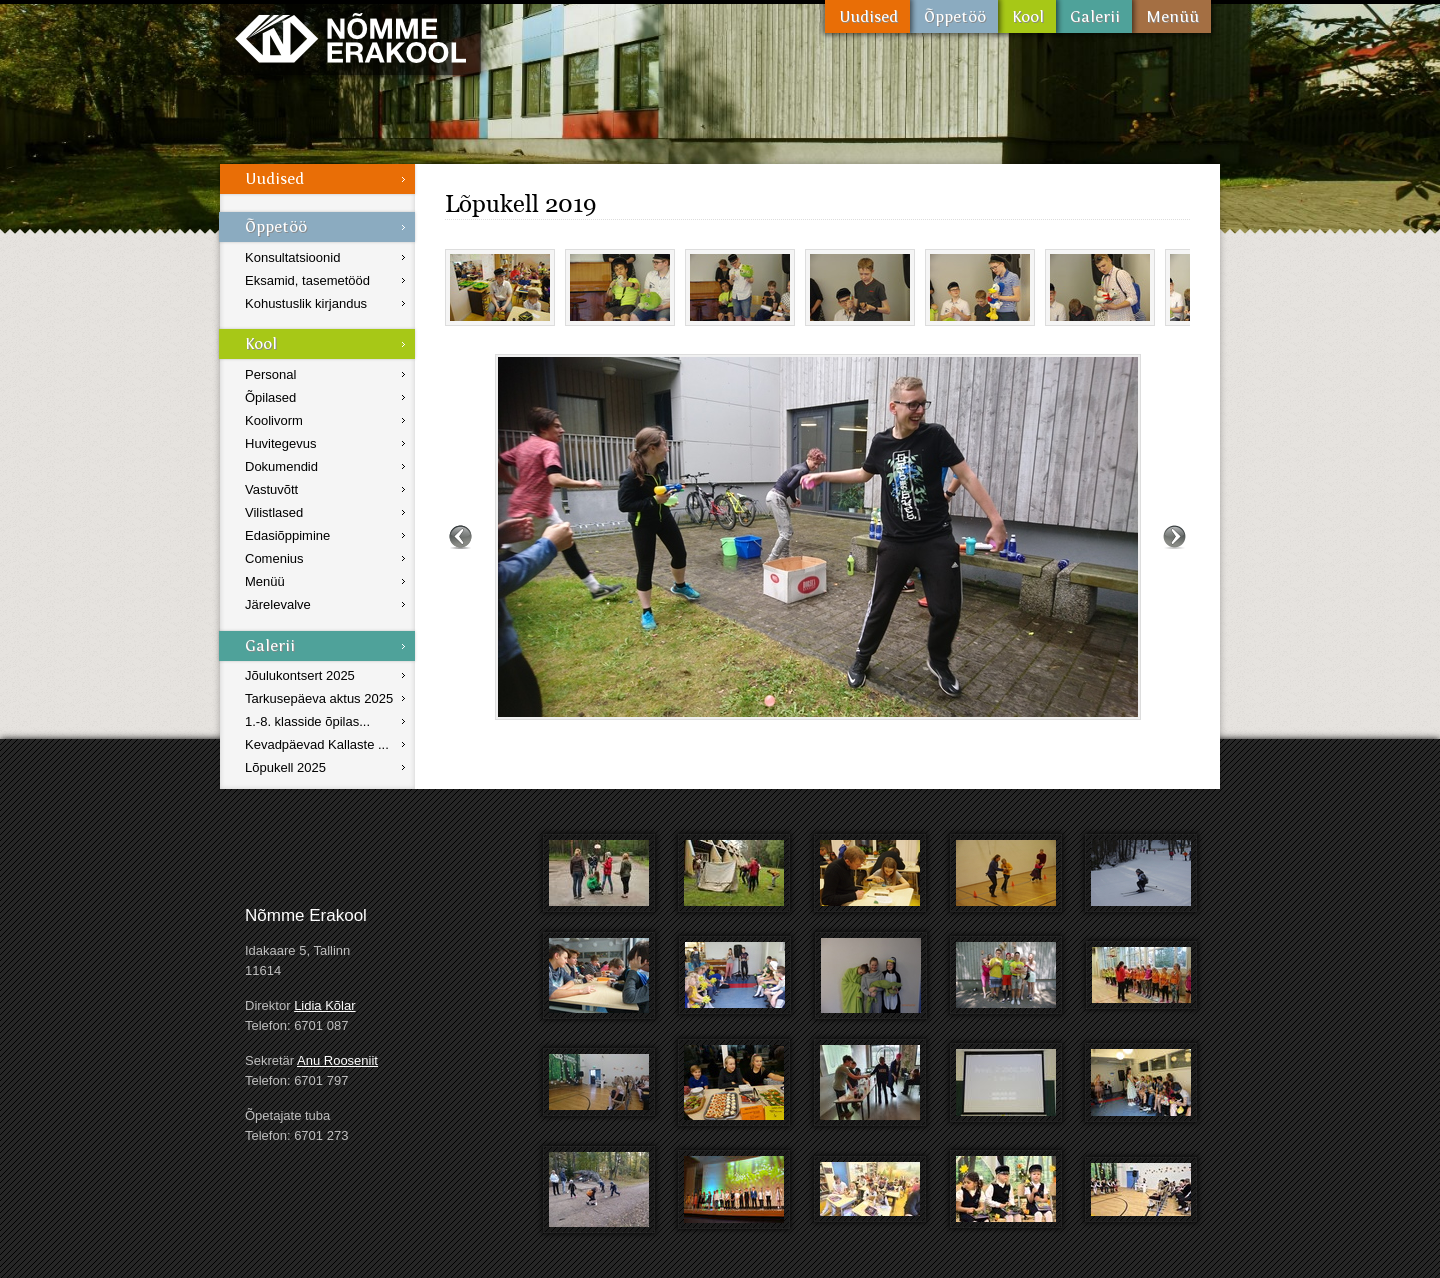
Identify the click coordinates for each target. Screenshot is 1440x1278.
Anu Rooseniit (337, 1060)
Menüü (1171, 16)
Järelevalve (278, 604)
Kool (1027, 16)
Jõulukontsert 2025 (300, 675)
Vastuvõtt (271, 489)
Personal (270, 374)
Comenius (274, 558)
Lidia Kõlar (324, 1005)
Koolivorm (274, 420)
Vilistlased (274, 512)
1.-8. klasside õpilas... (307, 721)
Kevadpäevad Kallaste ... (317, 744)
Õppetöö (954, 16)
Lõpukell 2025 (285, 767)
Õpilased (270, 397)
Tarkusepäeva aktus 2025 (319, 698)
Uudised (867, 16)
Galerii (1094, 16)
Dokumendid (281, 466)
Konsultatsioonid (292, 257)
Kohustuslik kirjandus (306, 303)
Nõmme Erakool (350, 37)
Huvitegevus (281, 443)
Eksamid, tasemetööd (307, 280)
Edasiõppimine (287, 535)
